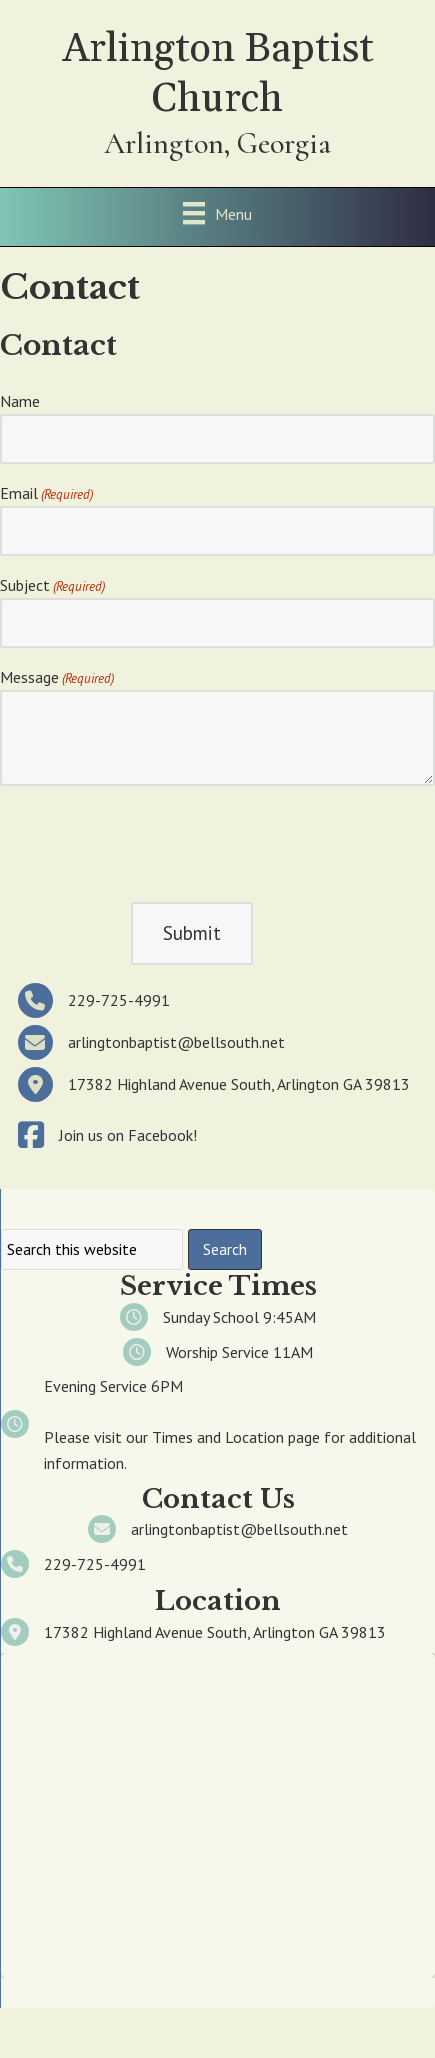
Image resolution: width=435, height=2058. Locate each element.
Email (46, 494)
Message (57, 678)
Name (20, 401)
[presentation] (152, 841)
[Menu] (217, 213)
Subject (52, 586)
